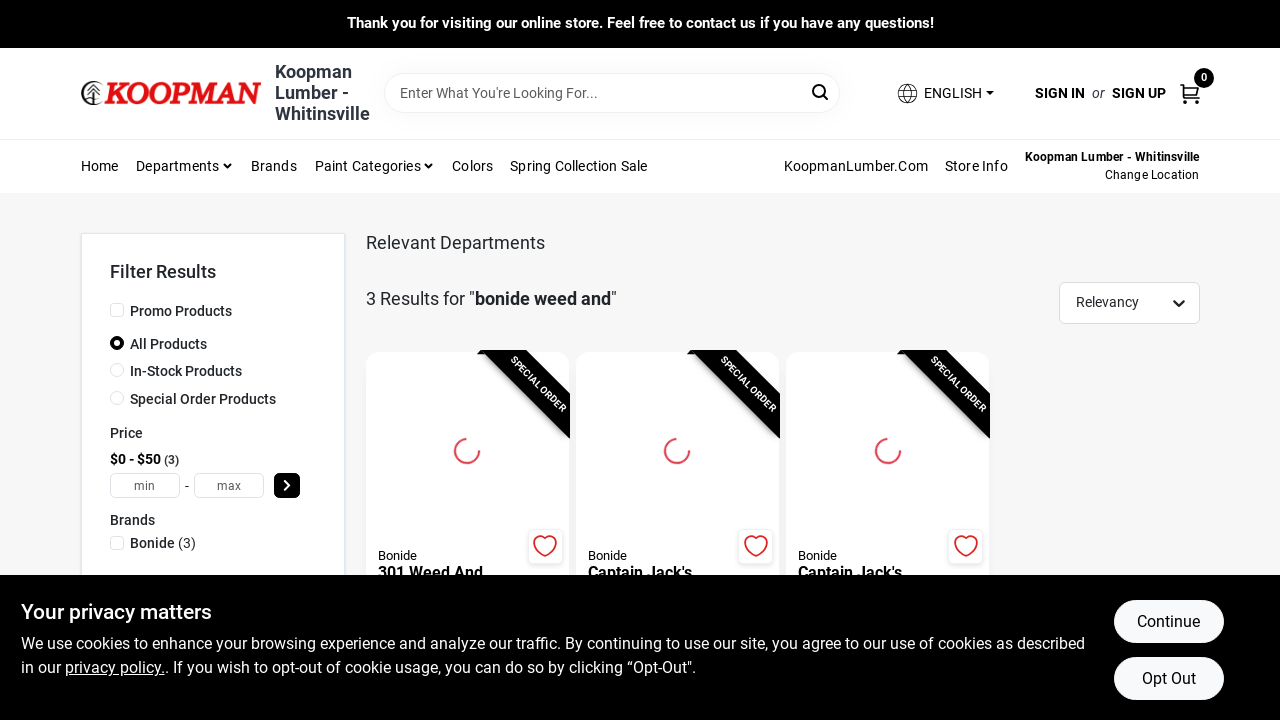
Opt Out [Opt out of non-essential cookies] (1169, 678)
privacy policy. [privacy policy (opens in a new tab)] (115, 667)
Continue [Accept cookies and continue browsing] (1168, 621)
